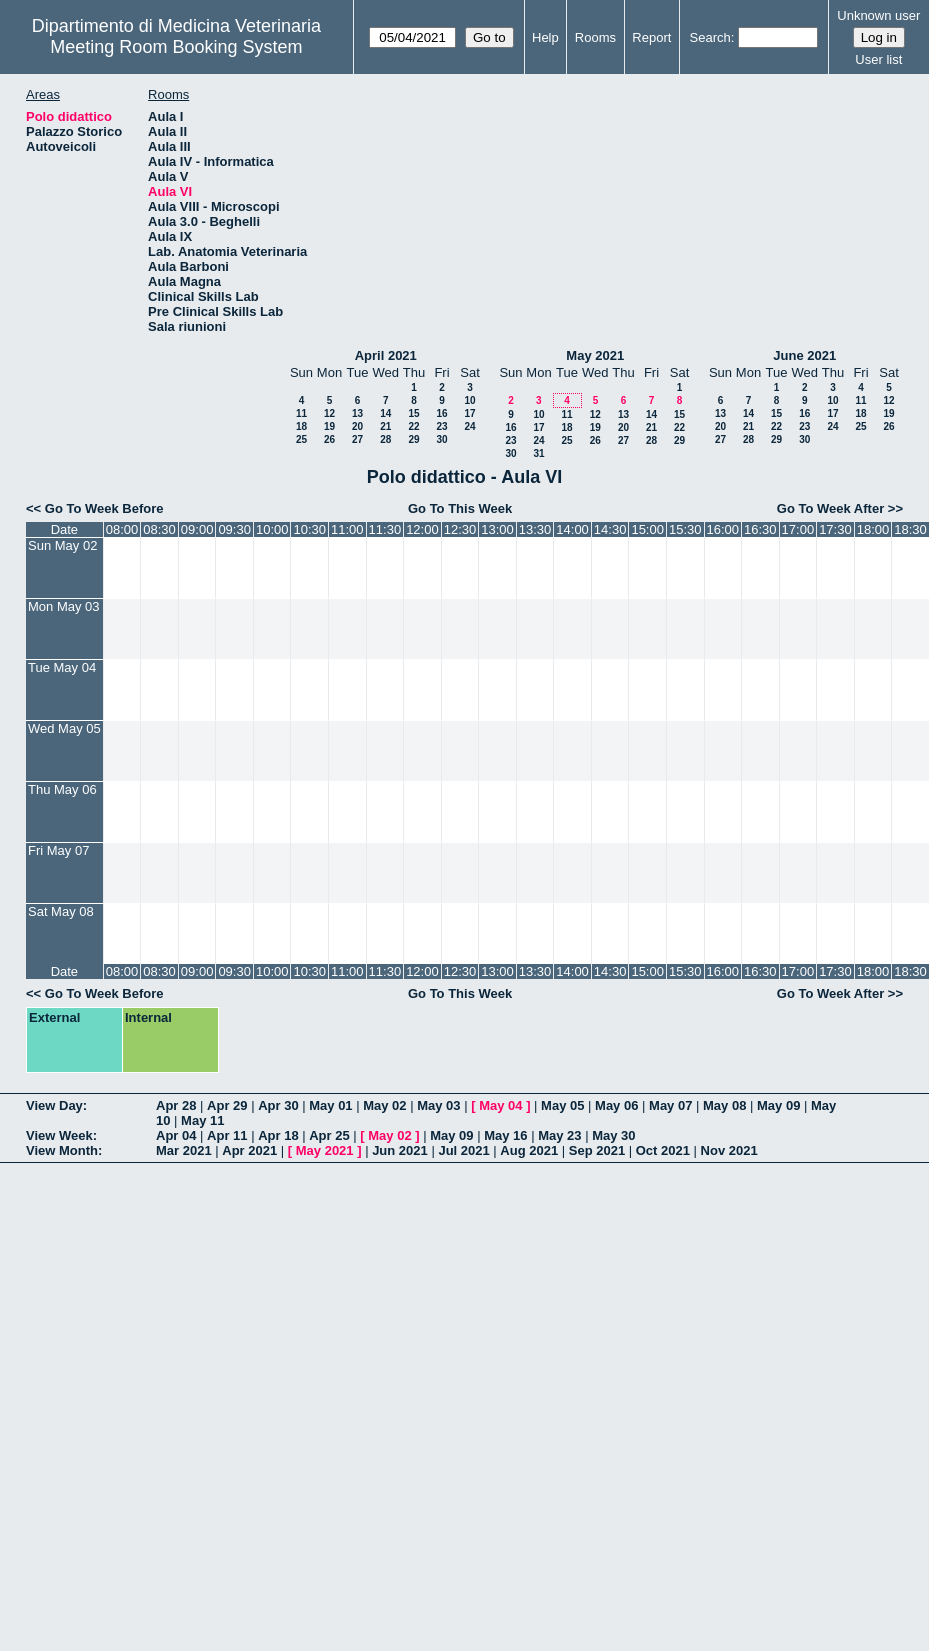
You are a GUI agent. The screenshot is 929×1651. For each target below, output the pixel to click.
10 (469, 400)
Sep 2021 (597, 1150)
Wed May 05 (64, 728)
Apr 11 (227, 1135)
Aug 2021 (529, 1150)
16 (441, 413)
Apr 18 (278, 1135)
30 (441, 439)
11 (301, 413)
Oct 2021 (663, 1150)
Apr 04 (176, 1135)
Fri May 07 (58, 850)
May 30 (613, 1135)
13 (357, 413)
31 (538, 453)
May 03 (438, 1105)
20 (357, 426)
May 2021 (595, 355)
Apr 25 (329, 1135)
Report (651, 37)
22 (413, 426)
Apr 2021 (249, 1150)
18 (301, 426)
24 (469, 426)
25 (301, 439)
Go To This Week (460, 508)
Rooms (595, 37)
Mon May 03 (64, 606)
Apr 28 (176, 1105)
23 (441, 426)
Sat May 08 (61, 911)
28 (385, 439)
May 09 (778, 1105)
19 (329, 426)
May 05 (562, 1105)
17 (469, 413)
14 (385, 413)
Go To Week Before (104, 508)
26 (329, 439)
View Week (59, 1135)
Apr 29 (227, 1105)
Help (545, 37)
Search (710, 37)
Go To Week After (830, 508)
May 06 (616, 1105)
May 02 (384, 1105)
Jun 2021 (400, 1150)
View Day (54, 1105)
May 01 (330, 1105)
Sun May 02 (62, 545)
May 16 (505, 1135)
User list (878, 59)
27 (357, 439)
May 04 (500, 1105)
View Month (62, 1150)
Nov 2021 (729, 1150)
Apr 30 (278, 1105)
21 (385, 426)
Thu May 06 (62, 789)
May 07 (670, 1105)
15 (413, 413)
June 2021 (804, 355)
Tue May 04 (62, 667)
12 (329, 413)
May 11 (202, 1120)
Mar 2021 (184, 1150)
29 (413, 439)
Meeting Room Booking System (176, 47)
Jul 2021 (463, 1150)
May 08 (724, 1105)
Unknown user (878, 15)
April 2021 (386, 355)
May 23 (559, 1135)
